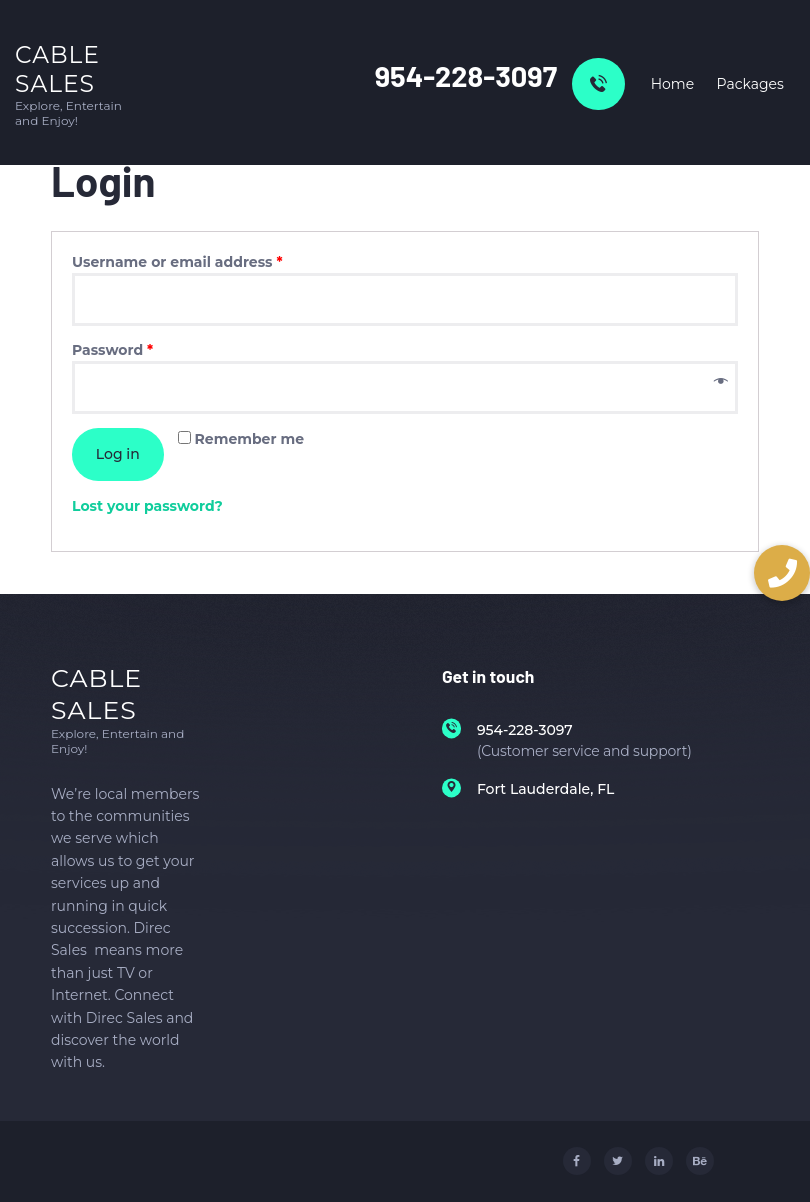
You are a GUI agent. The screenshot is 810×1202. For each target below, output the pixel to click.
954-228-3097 (466, 76)
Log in (118, 454)
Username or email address (177, 262)
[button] (782, 573)
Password (112, 350)
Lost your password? (147, 506)
